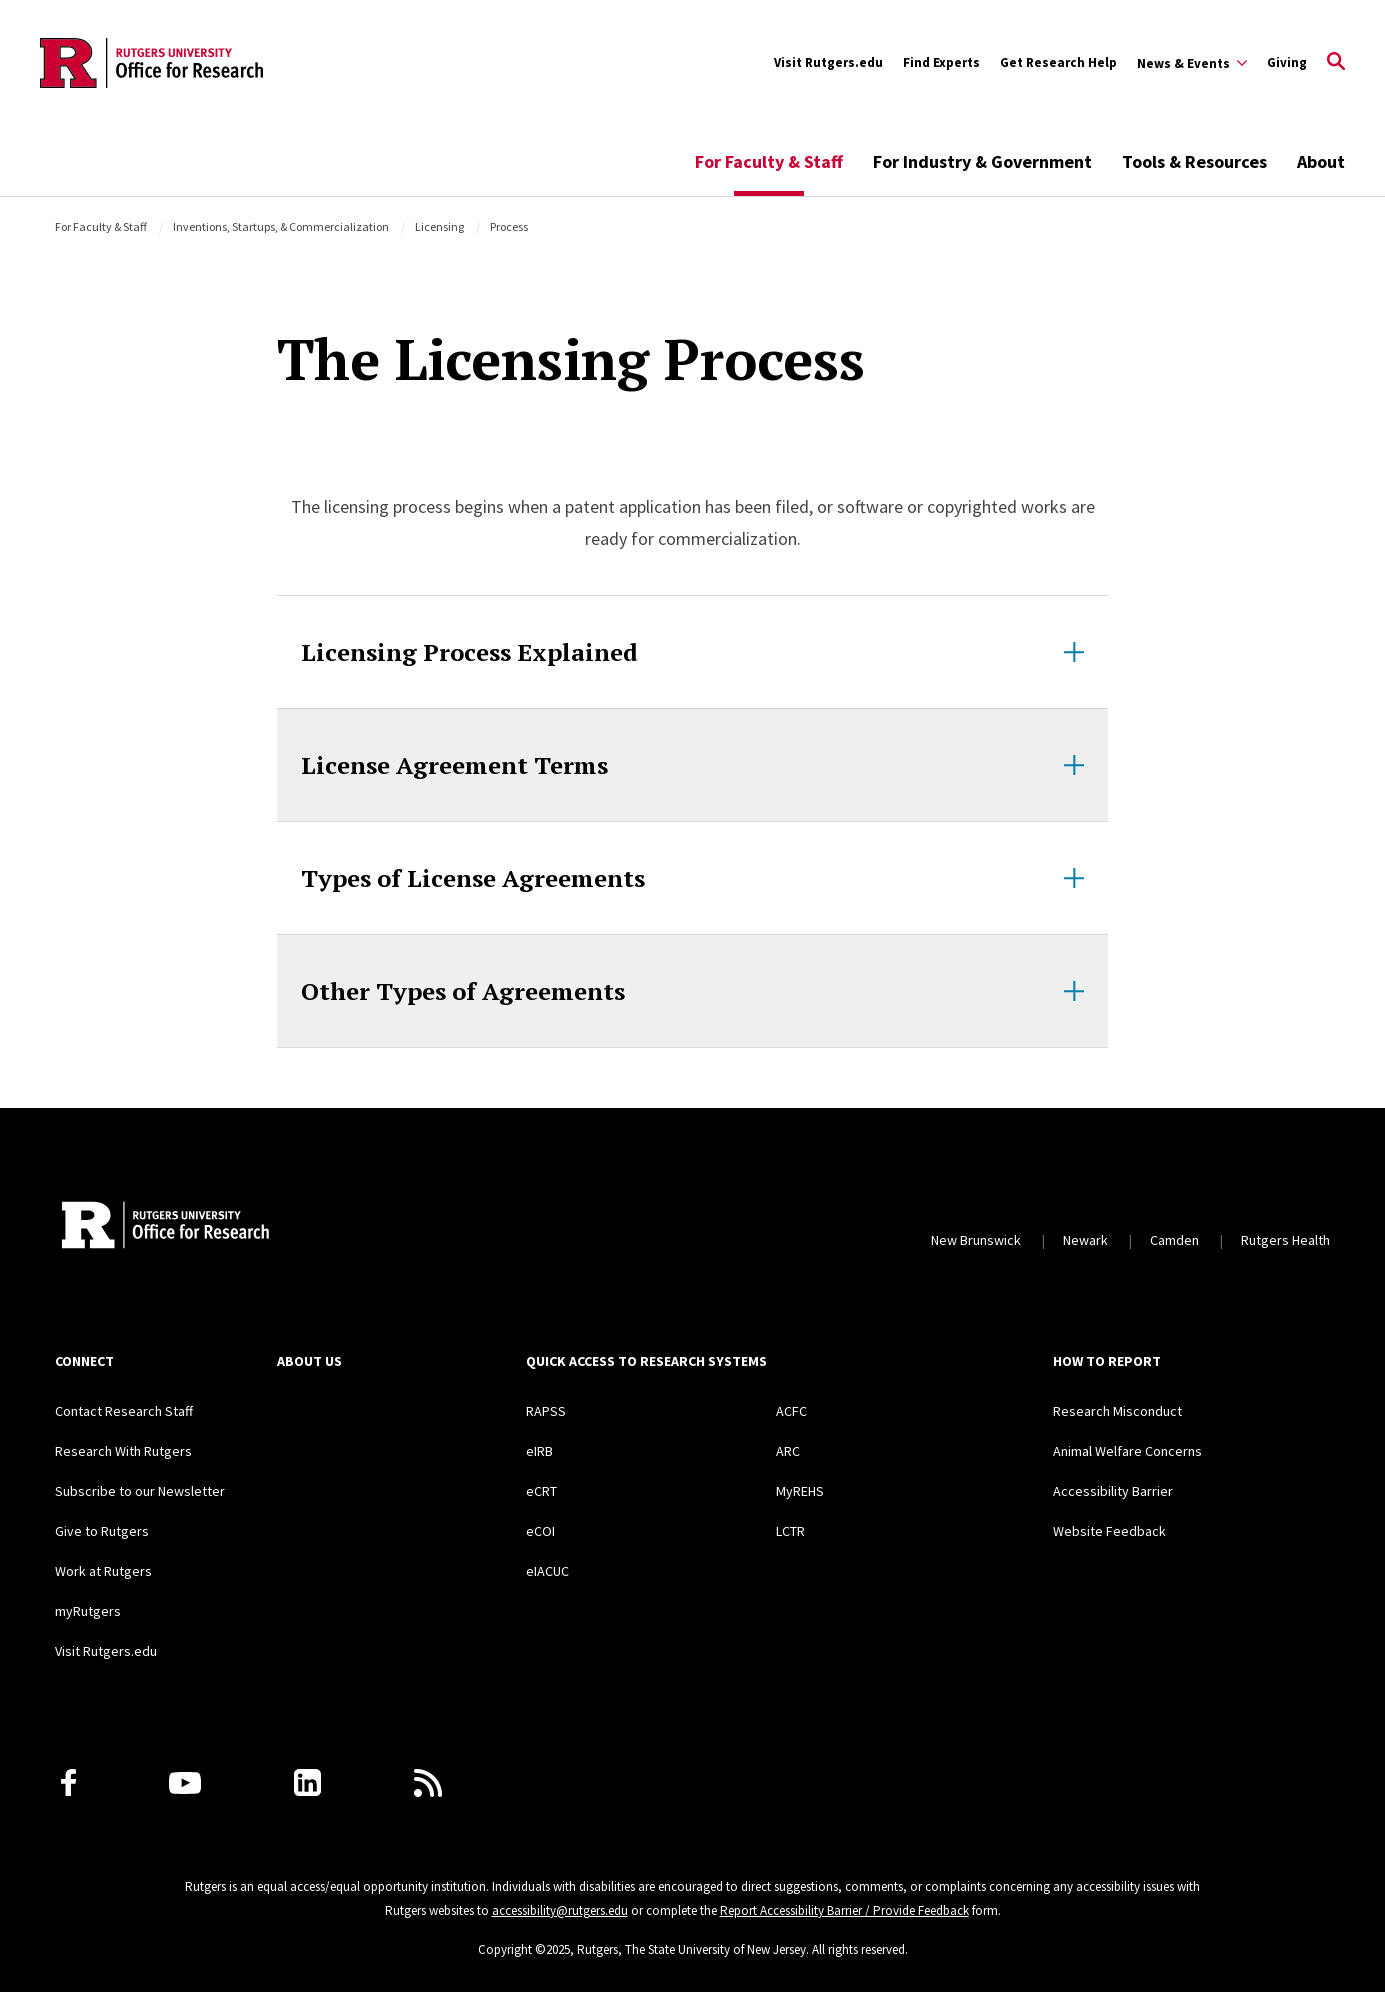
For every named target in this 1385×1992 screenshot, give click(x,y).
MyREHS (800, 1491)
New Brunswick (976, 1240)
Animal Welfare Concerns (1127, 1451)
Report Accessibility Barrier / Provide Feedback (844, 1910)
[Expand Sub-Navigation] (1192, 63)
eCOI (540, 1531)
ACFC (791, 1411)
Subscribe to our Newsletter (140, 1491)
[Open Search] (1336, 63)
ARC (788, 1451)
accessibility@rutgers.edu (560, 1910)
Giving (1287, 62)
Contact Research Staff (124, 1411)
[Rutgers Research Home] (238, 1227)
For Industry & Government (982, 161)
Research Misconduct (1117, 1411)
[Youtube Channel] (185, 1783)
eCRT (541, 1491)
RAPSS (546, 1411)
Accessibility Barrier (1113, 1491)
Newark (1085, 1240)
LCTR (790, 1531)
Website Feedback (1109, 1531)
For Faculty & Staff (769, 161)
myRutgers (88, 1611)
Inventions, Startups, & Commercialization (281, 226)
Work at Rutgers (103, 1571)
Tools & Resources (1194, 161)
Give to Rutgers (102, 1531)
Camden (1174, 1240)
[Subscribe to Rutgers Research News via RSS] (428, 1783)
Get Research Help (1058, 62)
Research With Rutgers (123, 1451)
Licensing (439, 226)
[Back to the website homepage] (151, 63)
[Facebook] (68, 1782)
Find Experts (941, 62)
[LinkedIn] (307, 1782)
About (1321, 161)
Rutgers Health (1285, 1240)
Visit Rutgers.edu (828, 62)
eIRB (539, 1451)
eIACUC (547, 1571)
